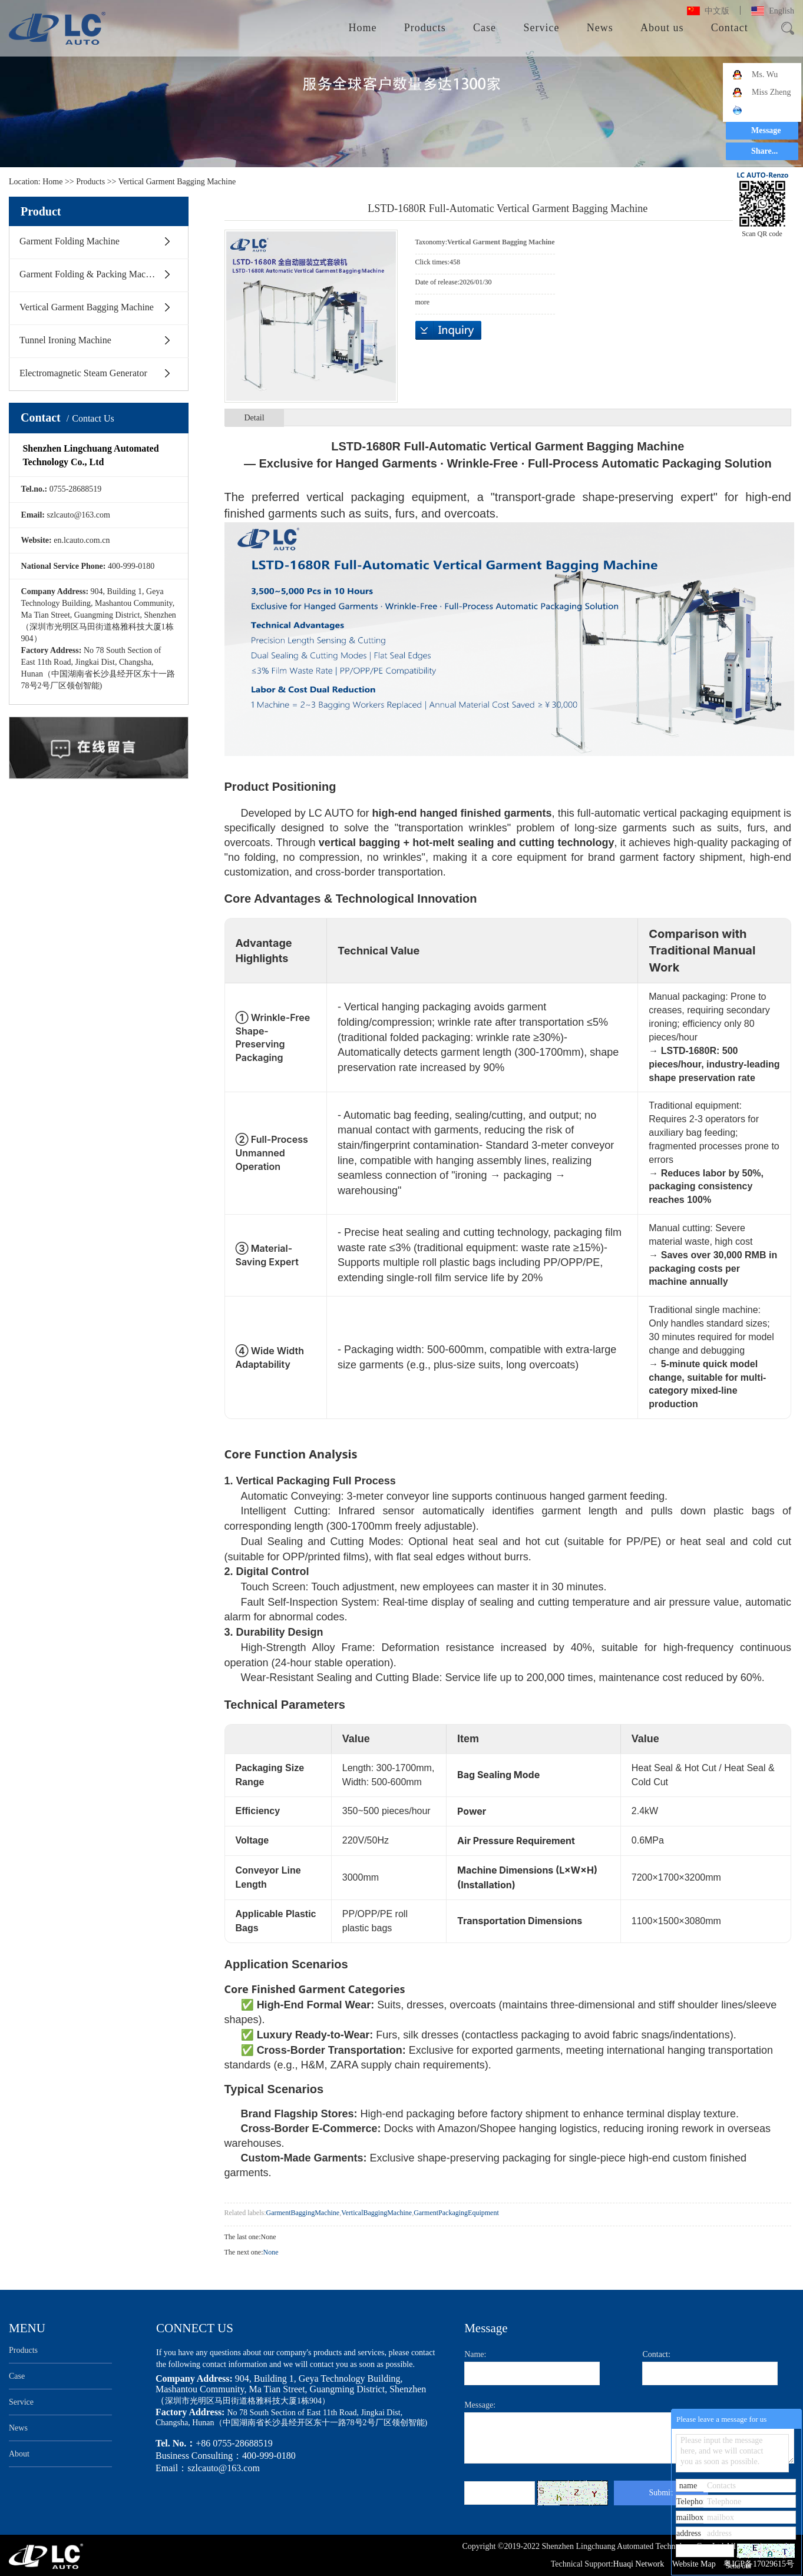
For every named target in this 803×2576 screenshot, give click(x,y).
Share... (764, 151)
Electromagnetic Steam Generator (83, 373)
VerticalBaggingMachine (376, 2213)
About (19, 2453)
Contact (729, 28)
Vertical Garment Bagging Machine (177, 181)
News (600, 28)
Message (766, 130)
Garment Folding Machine (69, 241)
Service (541, 28)
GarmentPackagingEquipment (456, 2213)
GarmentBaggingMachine (303, 2213)
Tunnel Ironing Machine (65, 340)
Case (484, 28)
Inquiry (448, 330)
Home (362, 28)
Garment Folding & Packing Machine (90, 274)
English (781, 10)
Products (425, 28)
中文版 (717, 10)
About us (662, 28)
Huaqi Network (639, 2564)
